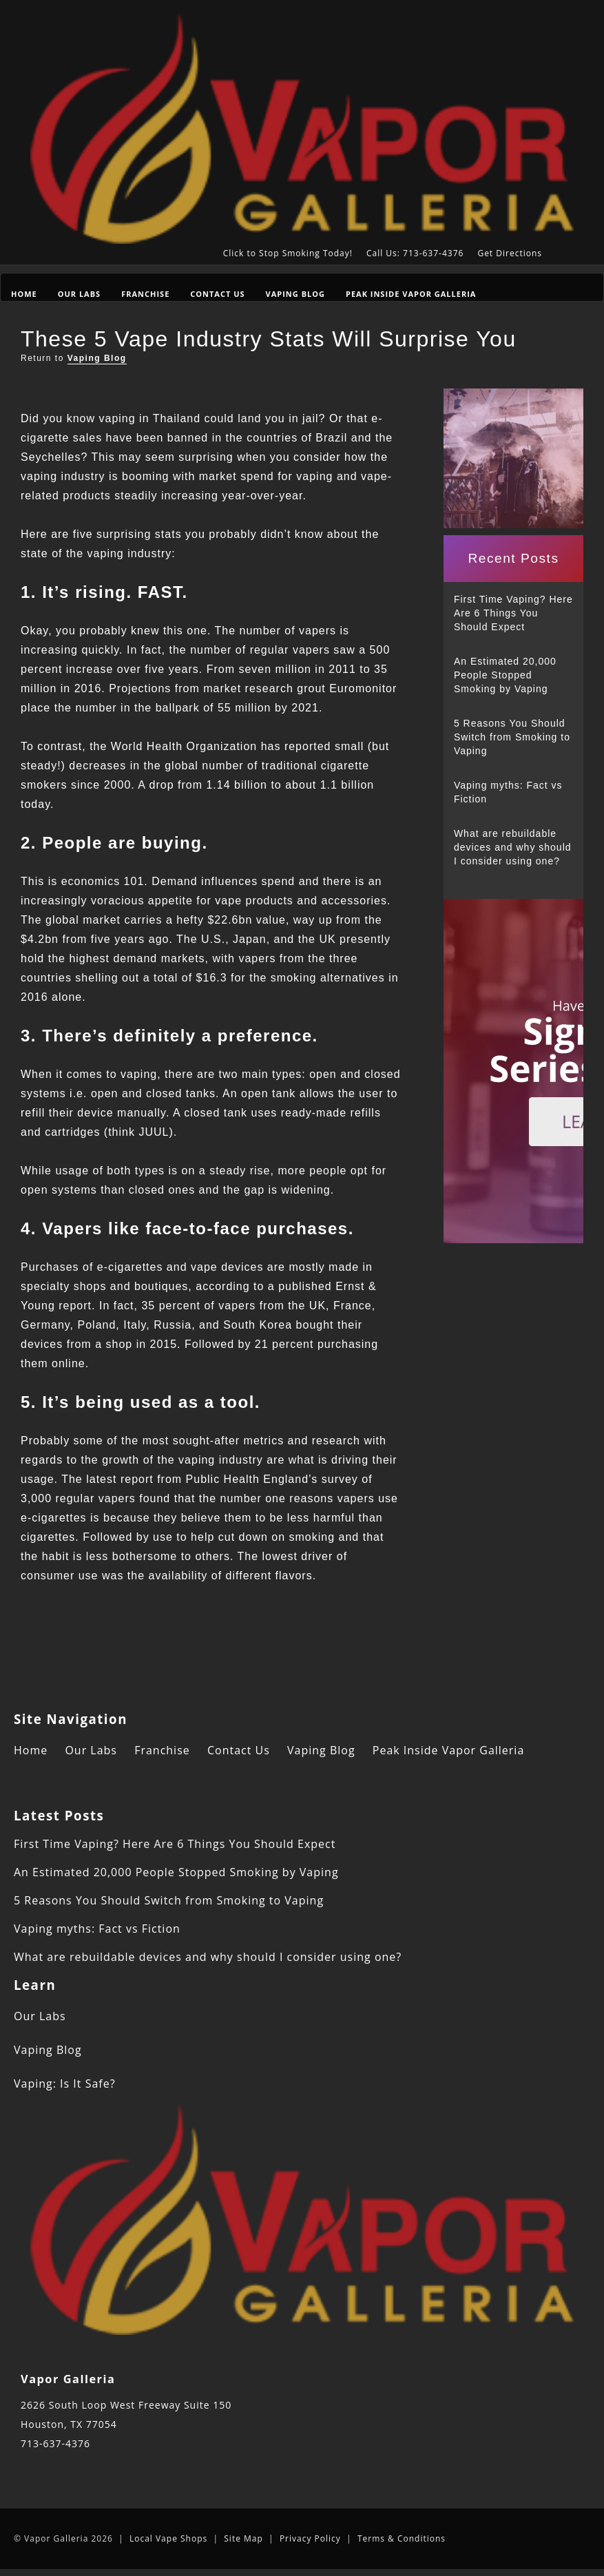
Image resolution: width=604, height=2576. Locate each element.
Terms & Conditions (401, 2538)
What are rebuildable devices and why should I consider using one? (513, 847)
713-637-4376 (55, 2443)
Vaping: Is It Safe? (65, 2083)
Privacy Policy (310, 2538)
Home (24, 294)
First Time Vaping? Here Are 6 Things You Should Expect (513, 613)
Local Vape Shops (168, 2538)
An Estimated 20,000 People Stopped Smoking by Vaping (505, 675)
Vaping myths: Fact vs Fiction (508, 792)
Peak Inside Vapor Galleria (411, 294)
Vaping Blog (295, 294)
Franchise (145, 294)
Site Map (243, 2538)
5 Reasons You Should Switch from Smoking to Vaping (512, 737)
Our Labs (79, 294)
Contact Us (217, 294)
